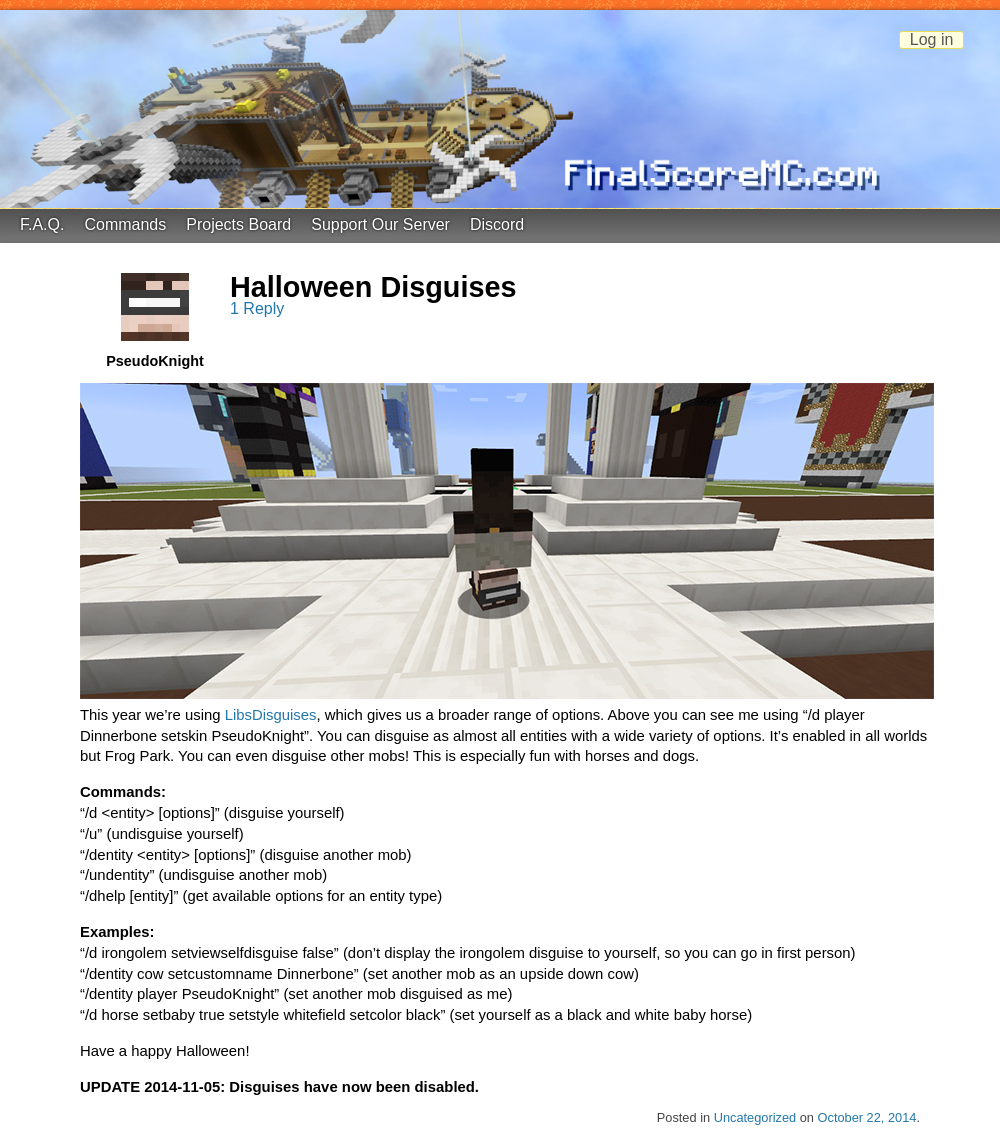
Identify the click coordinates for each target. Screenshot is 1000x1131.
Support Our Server (380, 224)
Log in (932, 39)
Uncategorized (755, 1117)
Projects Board (238, 224)
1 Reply (257, 308)
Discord (497, 224)
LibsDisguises (271, 715)
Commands (125, 224)
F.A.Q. (42, 224)
